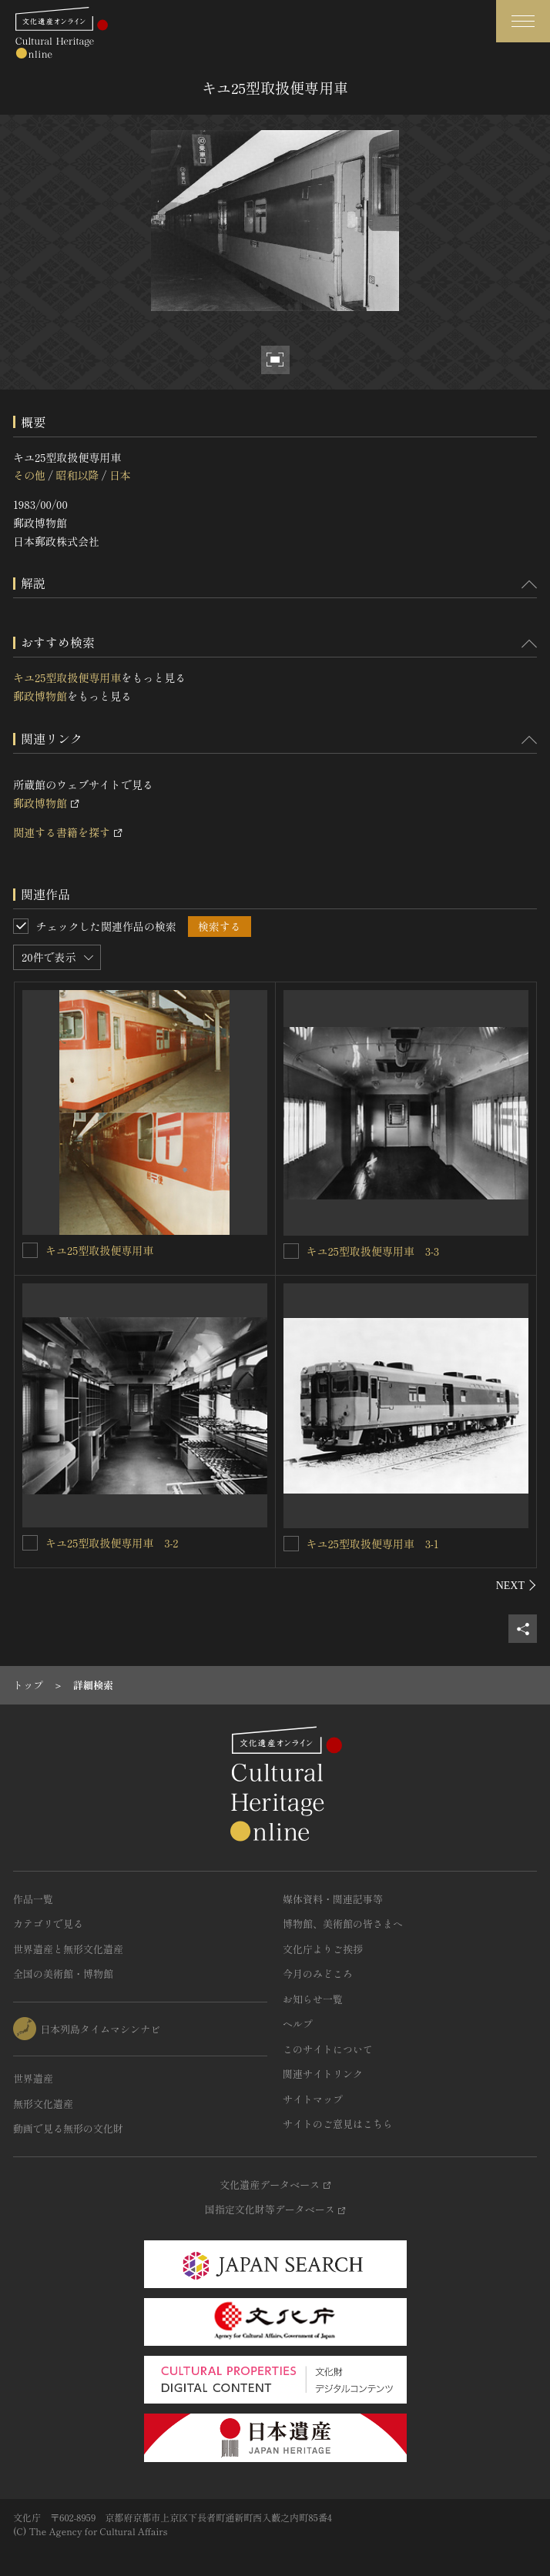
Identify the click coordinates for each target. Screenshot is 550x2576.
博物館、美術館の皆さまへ (343, 1923)
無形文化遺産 (43, 2103)
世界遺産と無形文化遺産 (68, 1949)
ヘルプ (298, 2023)
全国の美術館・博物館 (63, 1973)
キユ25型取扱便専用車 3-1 (373, 1543)
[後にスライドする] (516, 1585)
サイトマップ (313, 2099)
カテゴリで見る (48, 1923)
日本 (120, 475)
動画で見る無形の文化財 (68, 2128)
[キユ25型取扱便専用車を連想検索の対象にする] (30, 1250)
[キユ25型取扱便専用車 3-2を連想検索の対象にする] (30, 1543)
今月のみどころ (318, 1973)
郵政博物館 (40, 696)
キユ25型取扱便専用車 (67, 677)
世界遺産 (33, 2078)
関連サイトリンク (323, 2073)
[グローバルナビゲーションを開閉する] (523, 21)
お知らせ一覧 (313, 1999)
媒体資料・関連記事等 (333, 1899)
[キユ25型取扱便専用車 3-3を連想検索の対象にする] (291, 1251)
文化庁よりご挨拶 (323, 1949)
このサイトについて (328, 2049)
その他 (29, 475)
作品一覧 (33, 1899)
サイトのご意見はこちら (338, 2123)
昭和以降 (77, 475)
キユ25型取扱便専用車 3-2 (111, 1543)
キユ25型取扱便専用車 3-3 (373, 1251)
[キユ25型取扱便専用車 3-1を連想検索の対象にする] (291, 1543)
